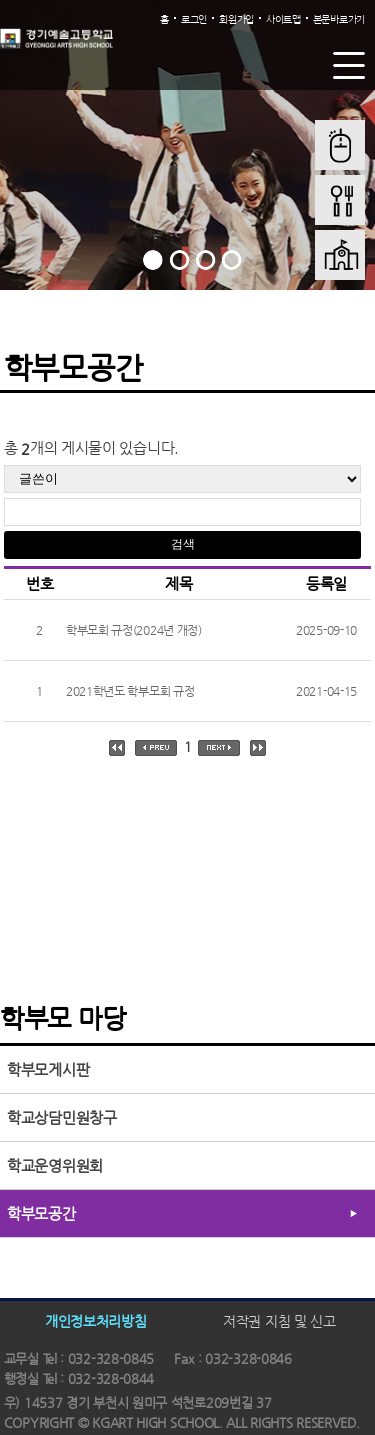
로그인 (194, 19)
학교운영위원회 (55, 1165)
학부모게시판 (48, 1069)
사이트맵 (283, 19)
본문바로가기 (339, 19)
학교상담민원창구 (62, 1117)
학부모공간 (41, 1213)
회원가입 (236, 19)
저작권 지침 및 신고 (279, 1321)
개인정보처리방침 (96, 1321)
